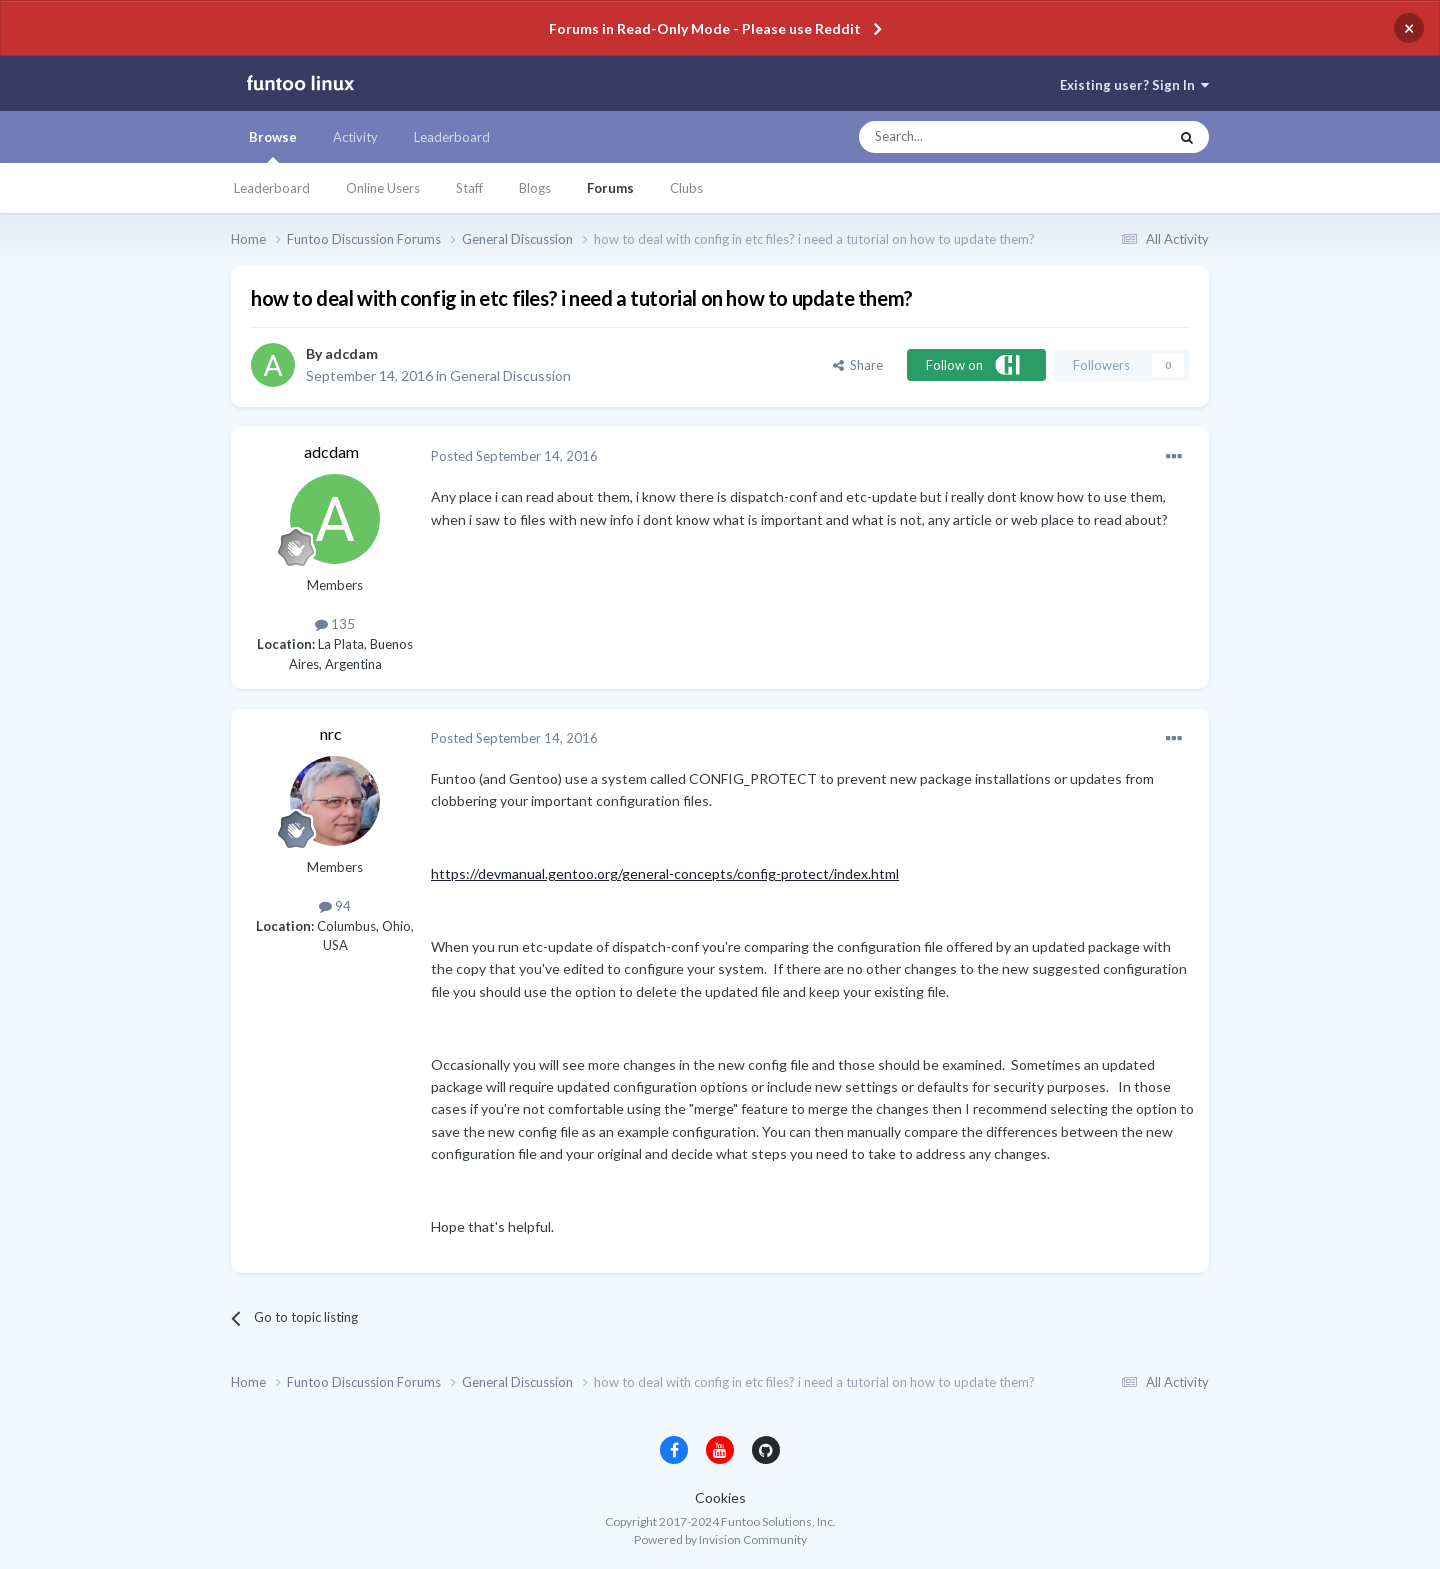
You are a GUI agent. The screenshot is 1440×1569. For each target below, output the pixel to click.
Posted (514, 456)
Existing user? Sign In (1134, 85)
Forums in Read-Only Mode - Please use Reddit (705, 28)
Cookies (720, 1497)
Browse (273, 146)
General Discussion (510, 375)
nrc (331, 733)
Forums (610, 188)
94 (335, 906)
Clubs (686, 188)
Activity (355, 137)
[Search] (973, 137)
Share (858, 365)
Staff (469, 188)
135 (335, 624)
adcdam (351, 353)
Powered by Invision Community (720, 1539)
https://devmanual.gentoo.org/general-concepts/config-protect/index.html (665, 873)
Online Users (383, 188)
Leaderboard (272, 188)
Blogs (535, 188)
